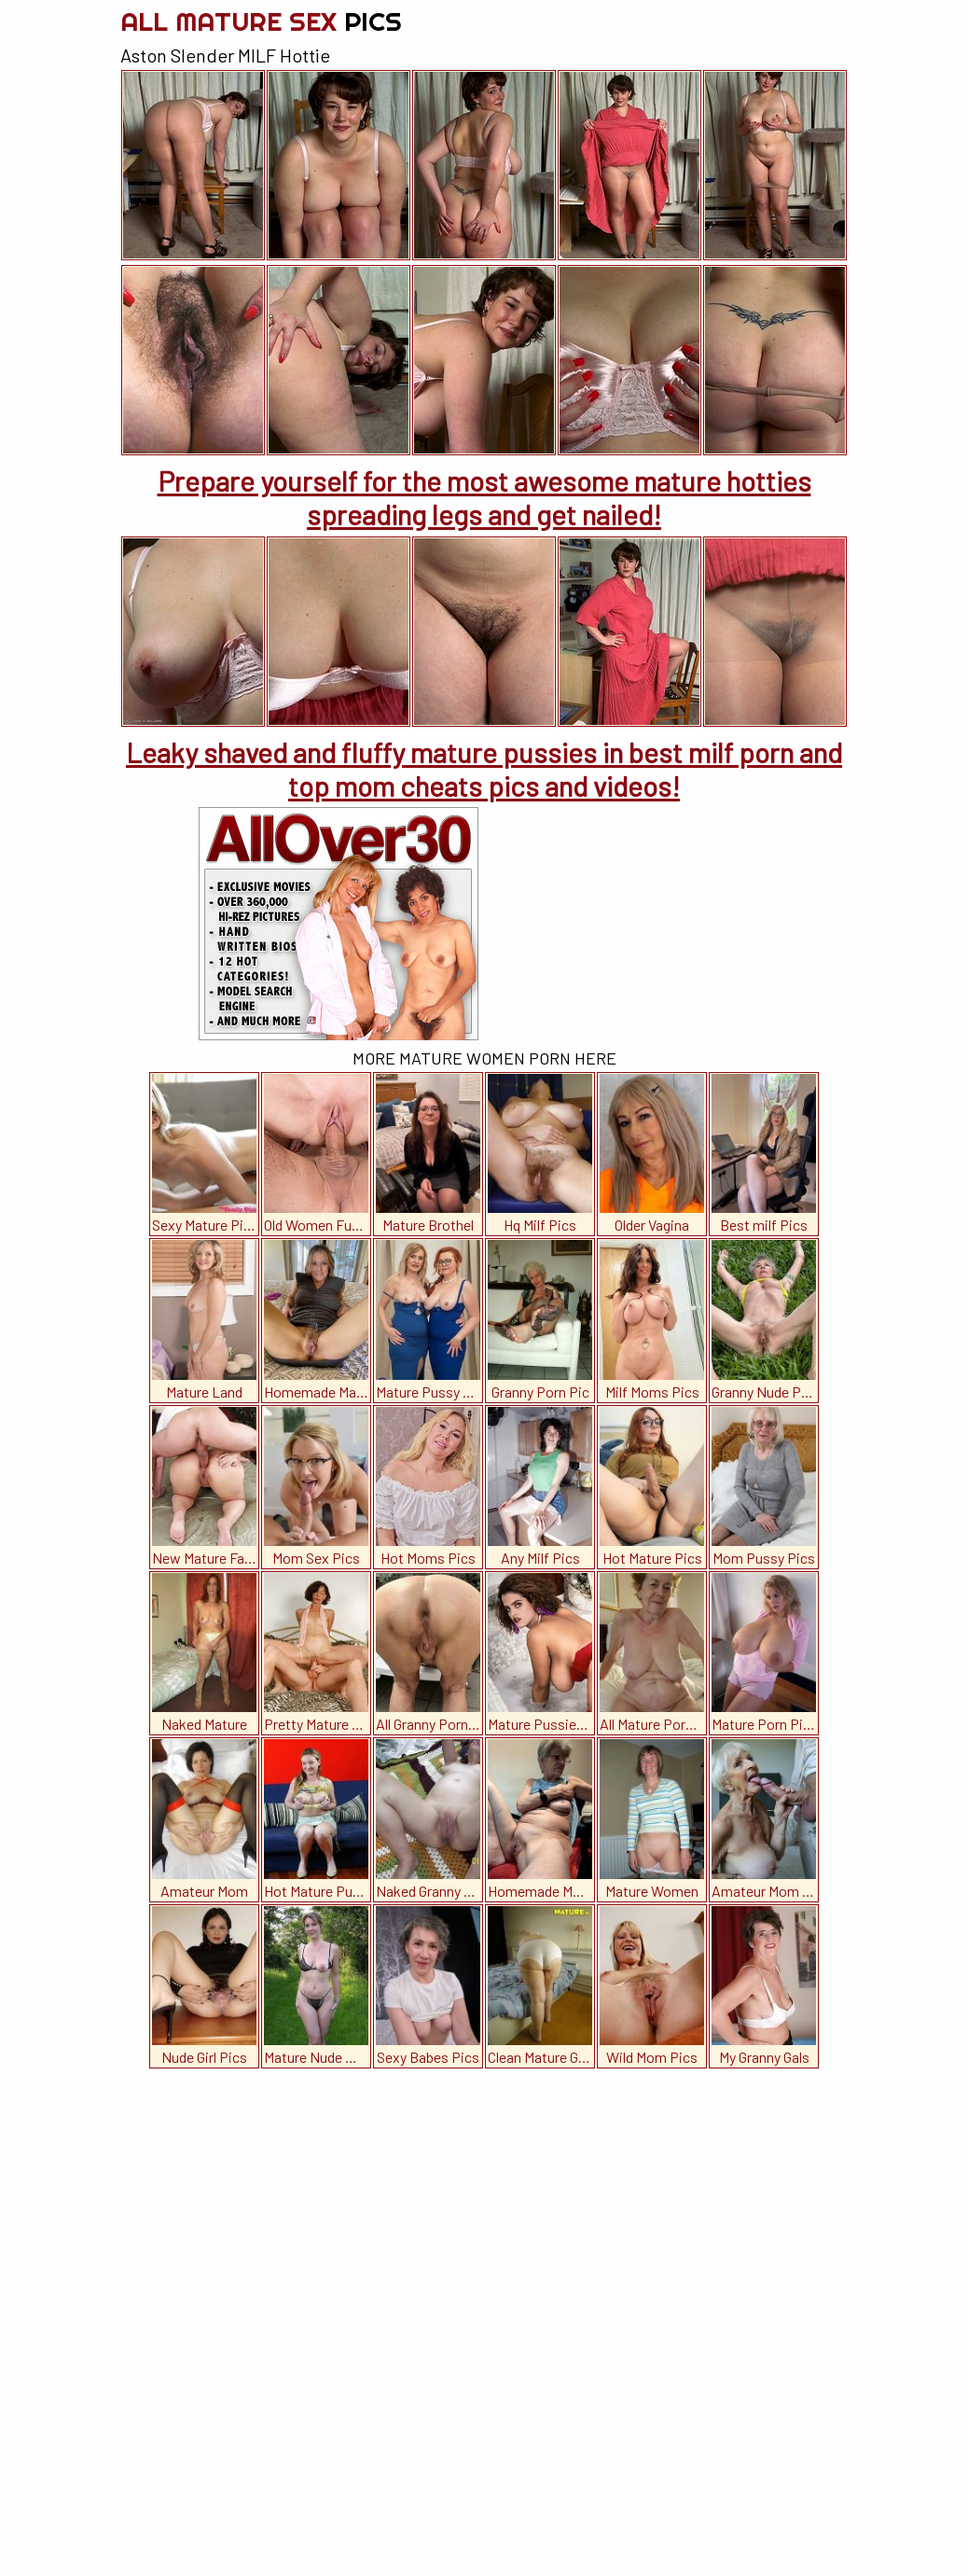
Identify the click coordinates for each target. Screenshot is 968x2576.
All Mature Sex (261, 21)
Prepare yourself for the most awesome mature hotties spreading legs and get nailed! (484, 497)
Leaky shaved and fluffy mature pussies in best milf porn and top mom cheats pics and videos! (484, 768)
